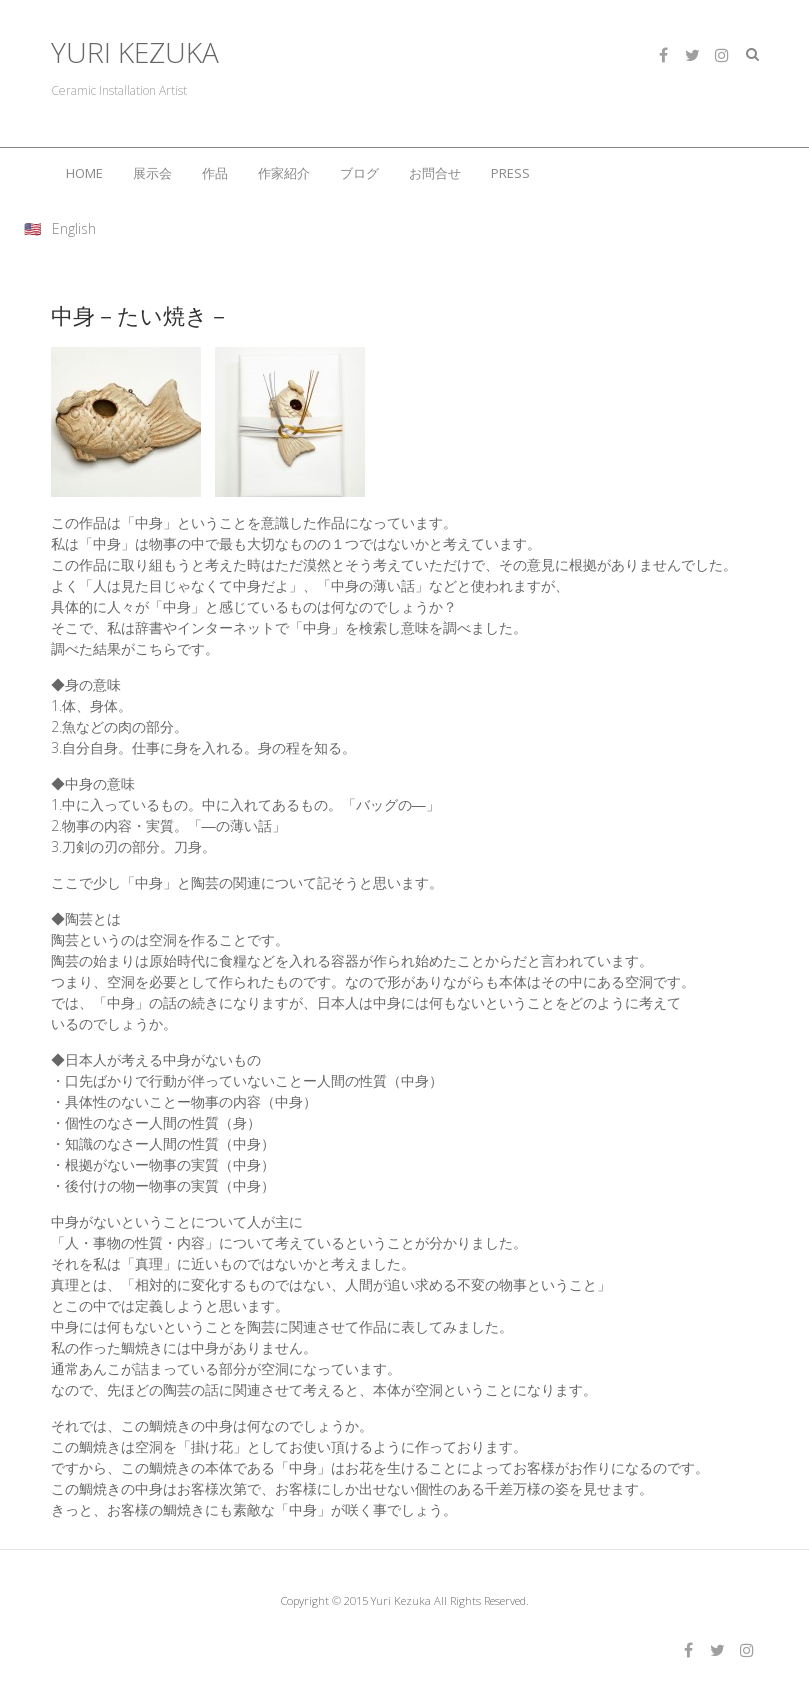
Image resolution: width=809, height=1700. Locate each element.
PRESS (510, 173)
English (74, 228)
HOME (84, 173)
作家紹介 (284, 173)
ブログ (359, 173)
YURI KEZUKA (135, 52)
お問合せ (435, 173)
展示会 (152, 173)
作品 (215, 173)
